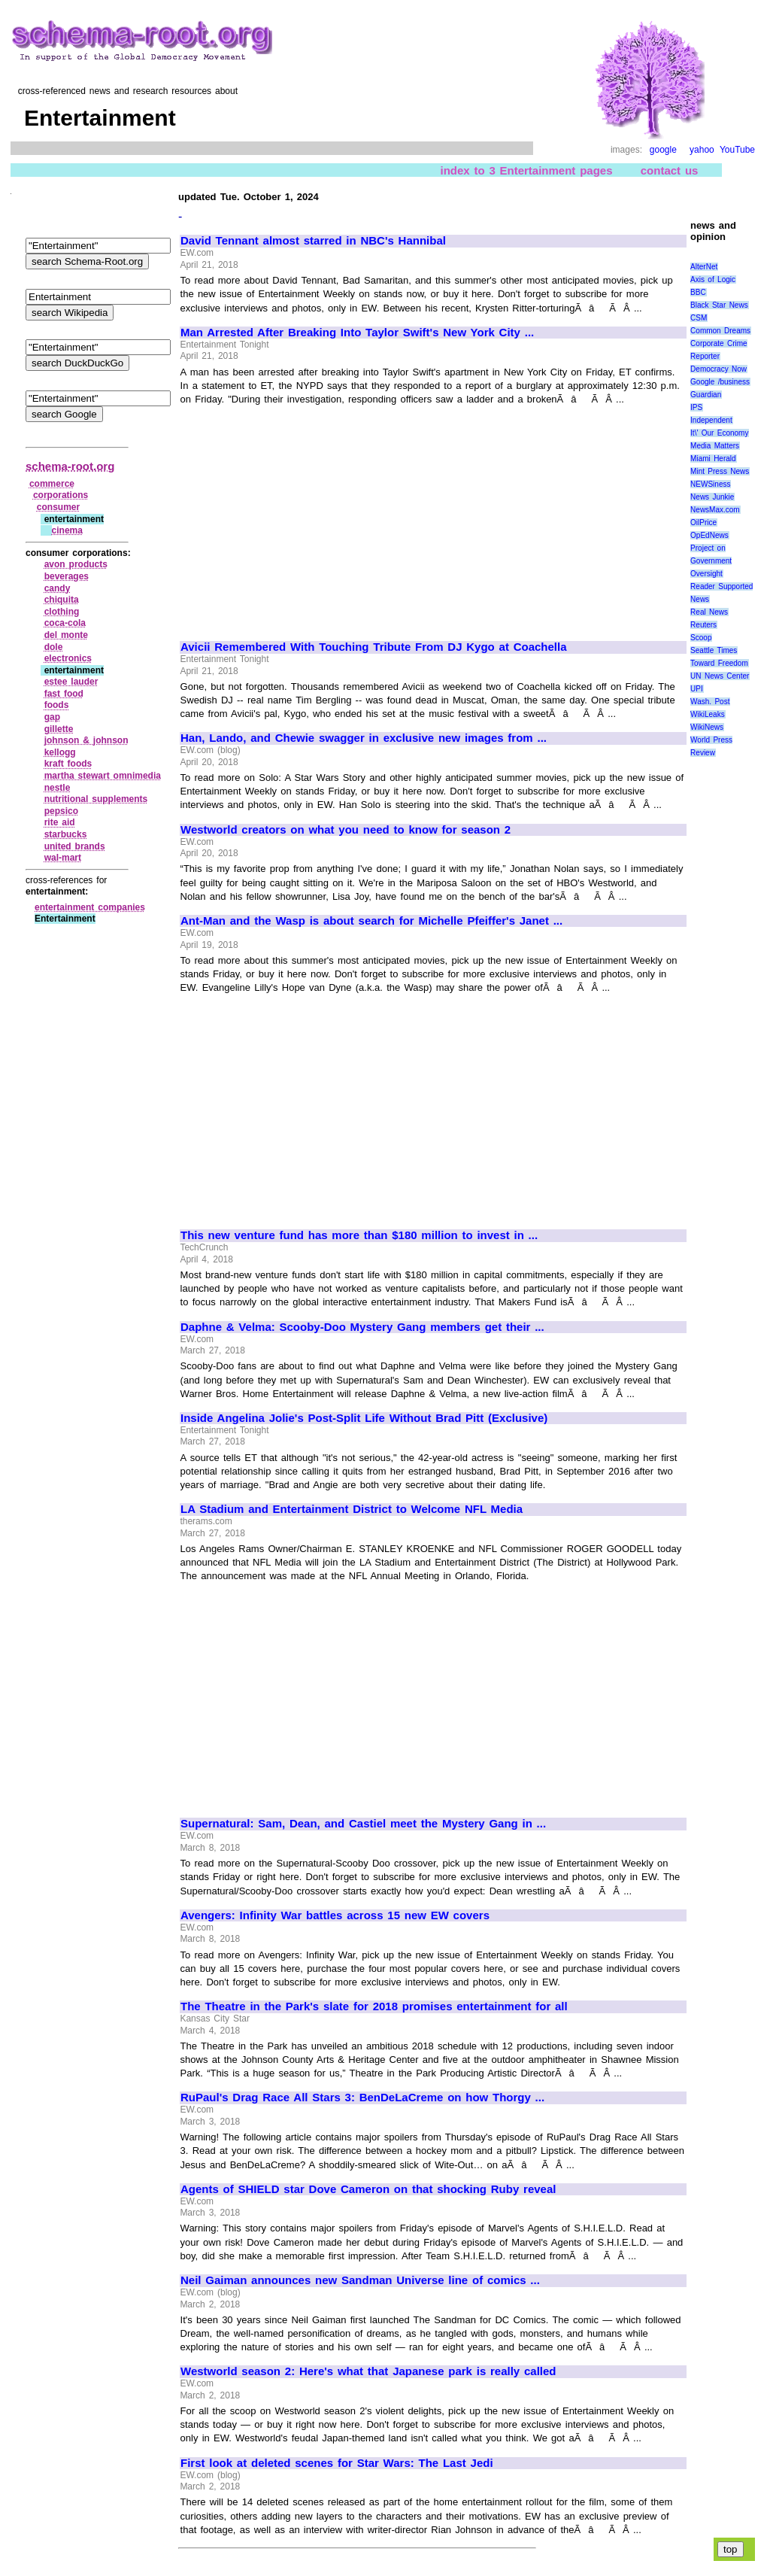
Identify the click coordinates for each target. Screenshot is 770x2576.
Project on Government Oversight (711, 561)
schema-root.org (70, 466)
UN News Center (719, 676)
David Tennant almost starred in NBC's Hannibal (313, 241)
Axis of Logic (712, 279)
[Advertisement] (306, 516)
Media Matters (714, 446)
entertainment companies (90, 907)
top (730, 2549)
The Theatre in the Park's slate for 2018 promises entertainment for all (374, 2006)
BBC (698, 292)
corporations (60, 495)
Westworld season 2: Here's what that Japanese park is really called (368, 2371)
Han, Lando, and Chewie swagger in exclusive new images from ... (363, 738)
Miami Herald (713, 458)
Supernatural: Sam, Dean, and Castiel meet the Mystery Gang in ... (363, 1824)
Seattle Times (713, 650)
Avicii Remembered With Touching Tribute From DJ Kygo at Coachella (373, 647)
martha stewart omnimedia (102, 775)
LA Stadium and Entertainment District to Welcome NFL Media (351, 1509)
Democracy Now (718, 369)
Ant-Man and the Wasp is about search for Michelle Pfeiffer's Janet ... (371, 921)
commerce (51, 483)
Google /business (720, 382)
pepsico (61, 811)
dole (53, 647)
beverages (66, 576)
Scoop (700, 637)
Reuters (703, 625)
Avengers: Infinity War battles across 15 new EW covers (335, 1915)
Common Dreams (720, 331)
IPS (696, 407)
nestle (57, 787)
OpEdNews (709, 535)
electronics (68, 658)
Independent (711, 420)
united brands (74, 846)
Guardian (705, 394)
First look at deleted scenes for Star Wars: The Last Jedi (336, 2463)
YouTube (737, 149)
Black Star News (719, 305)
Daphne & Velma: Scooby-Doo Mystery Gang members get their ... (362, 1327)
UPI (696, 689)
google (663, 149)
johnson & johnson (86, 740)
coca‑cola (65, 623)
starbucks (65, 834)
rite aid (59, 822)
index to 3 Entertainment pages (527, 170)
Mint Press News (719, 471)
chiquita (61, 599)
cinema (67, 530)
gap (52, 717)
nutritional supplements (96, 799)
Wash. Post (709, 701)
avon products (76, 564)
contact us (670, 170)
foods (56, 705)
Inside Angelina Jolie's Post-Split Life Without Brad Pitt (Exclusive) (363, 1418)
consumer (58, 507)
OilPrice (703, 522)
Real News (709, 612)
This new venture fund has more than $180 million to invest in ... (359, 1235)
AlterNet (703, 267)
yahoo (702, 149)
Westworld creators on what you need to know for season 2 (345, 830)
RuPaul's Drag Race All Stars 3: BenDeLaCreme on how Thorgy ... (362, 2097)
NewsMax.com (715, 510)
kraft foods (68, 763)
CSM (698, 318)
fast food (63, 693)
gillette (59, 729)
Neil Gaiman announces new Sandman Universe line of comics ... (360, 2280)
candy (57, 588)
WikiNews (706, 727)
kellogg (60, 752)
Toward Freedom (719, 663)
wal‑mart (62, 857)
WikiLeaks (707, 714)
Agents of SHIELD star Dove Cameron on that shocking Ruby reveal (368, 2189)
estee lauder (71, 681)
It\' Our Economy (719, 433)
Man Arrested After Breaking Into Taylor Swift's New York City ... (357, 333)
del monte (66, 635)
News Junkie (712, 497)
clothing (62, 611)
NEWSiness (710, 484)
